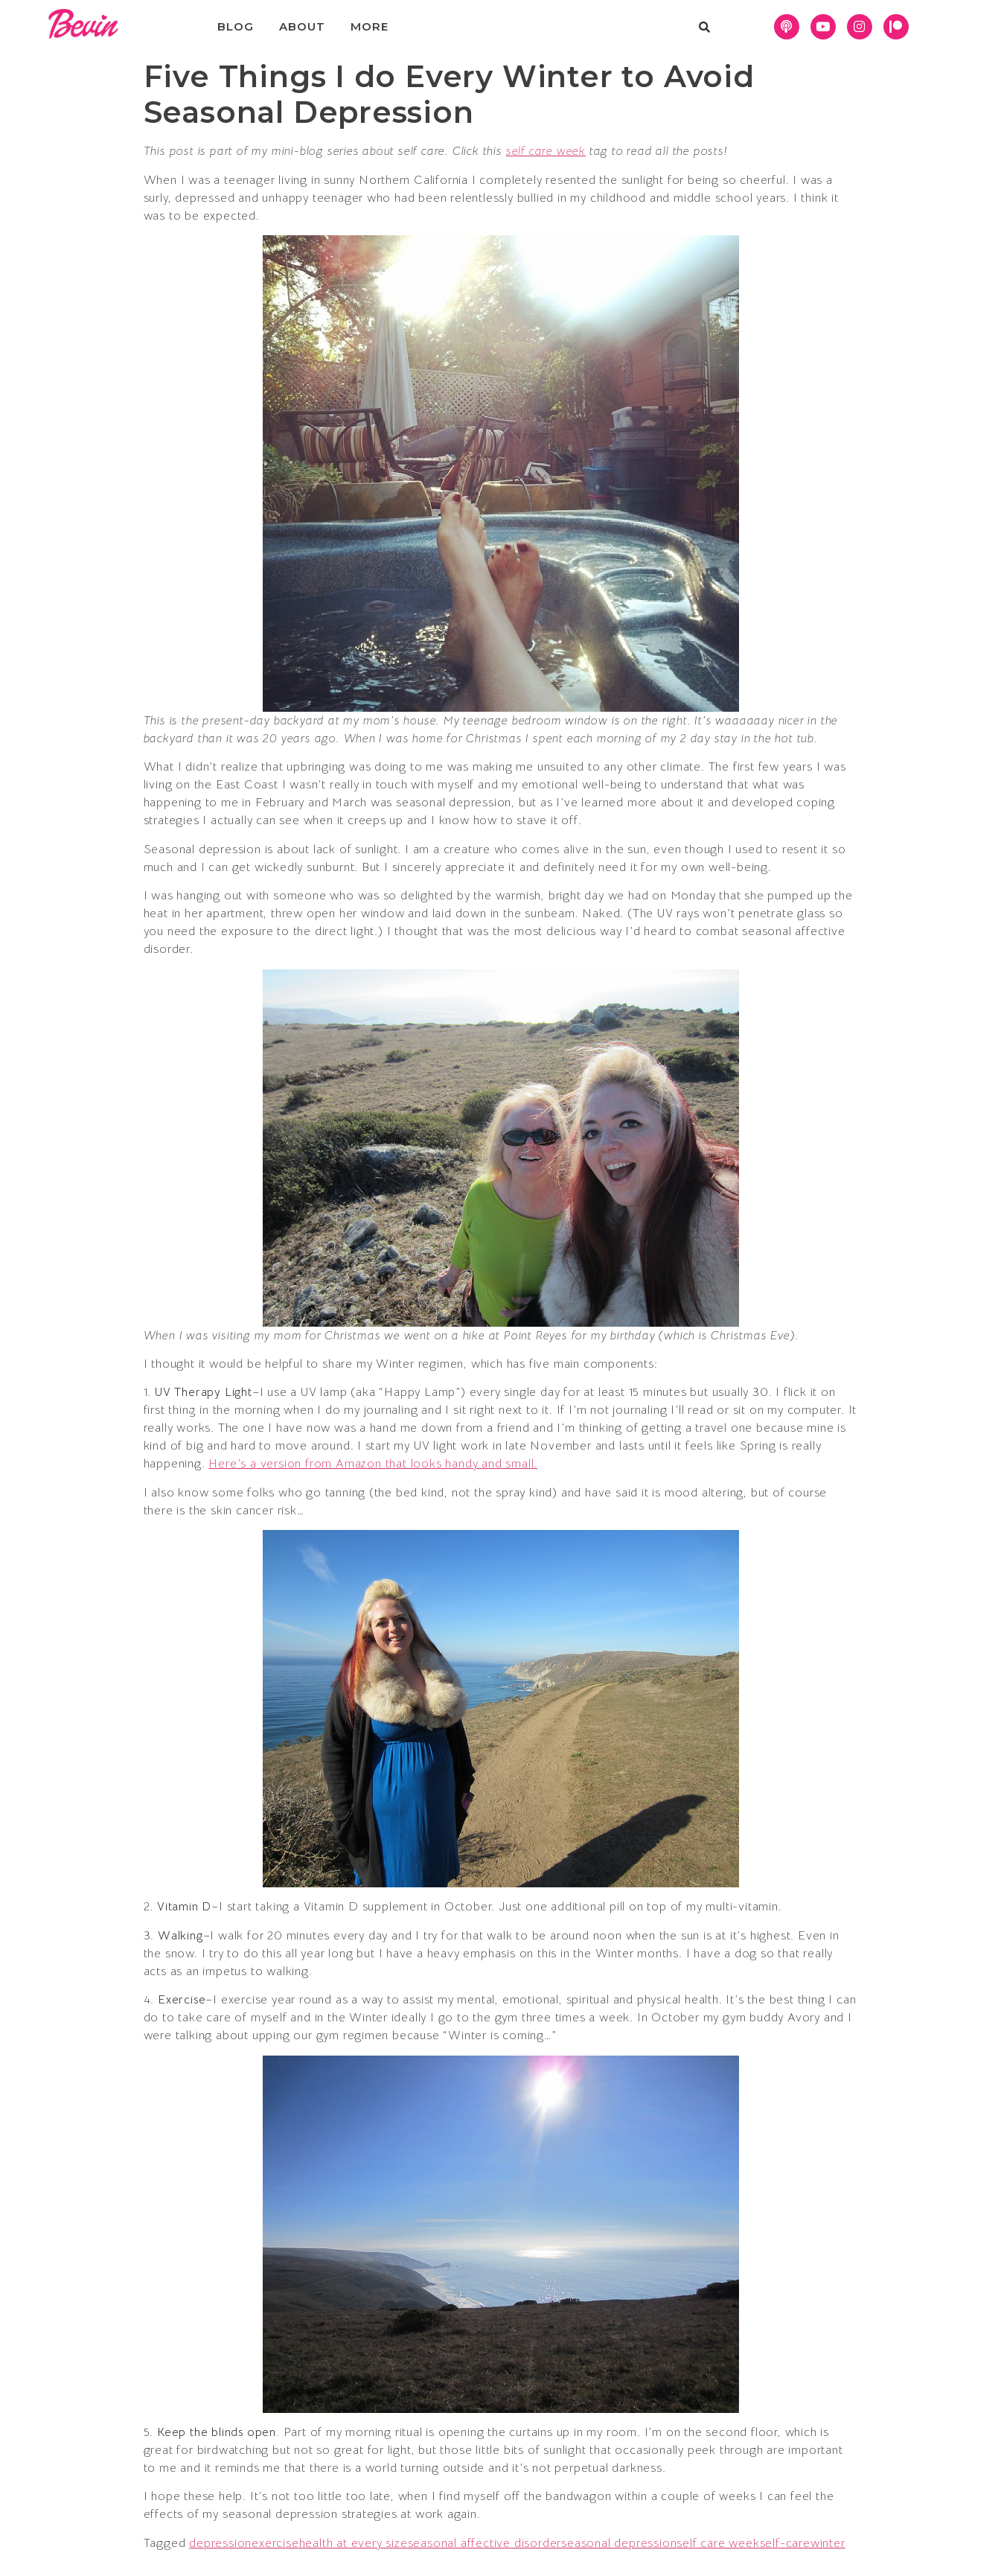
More (369, 26)
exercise (275, 2543)
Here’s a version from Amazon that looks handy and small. (372, 1463)
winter (827, 2543)
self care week (546, 151)
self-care (785, 2543)
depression (220, 2543)
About (301, 26)
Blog (235, 26)
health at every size (353, 2543)
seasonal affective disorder (485, 2543)
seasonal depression (619, 2543)
